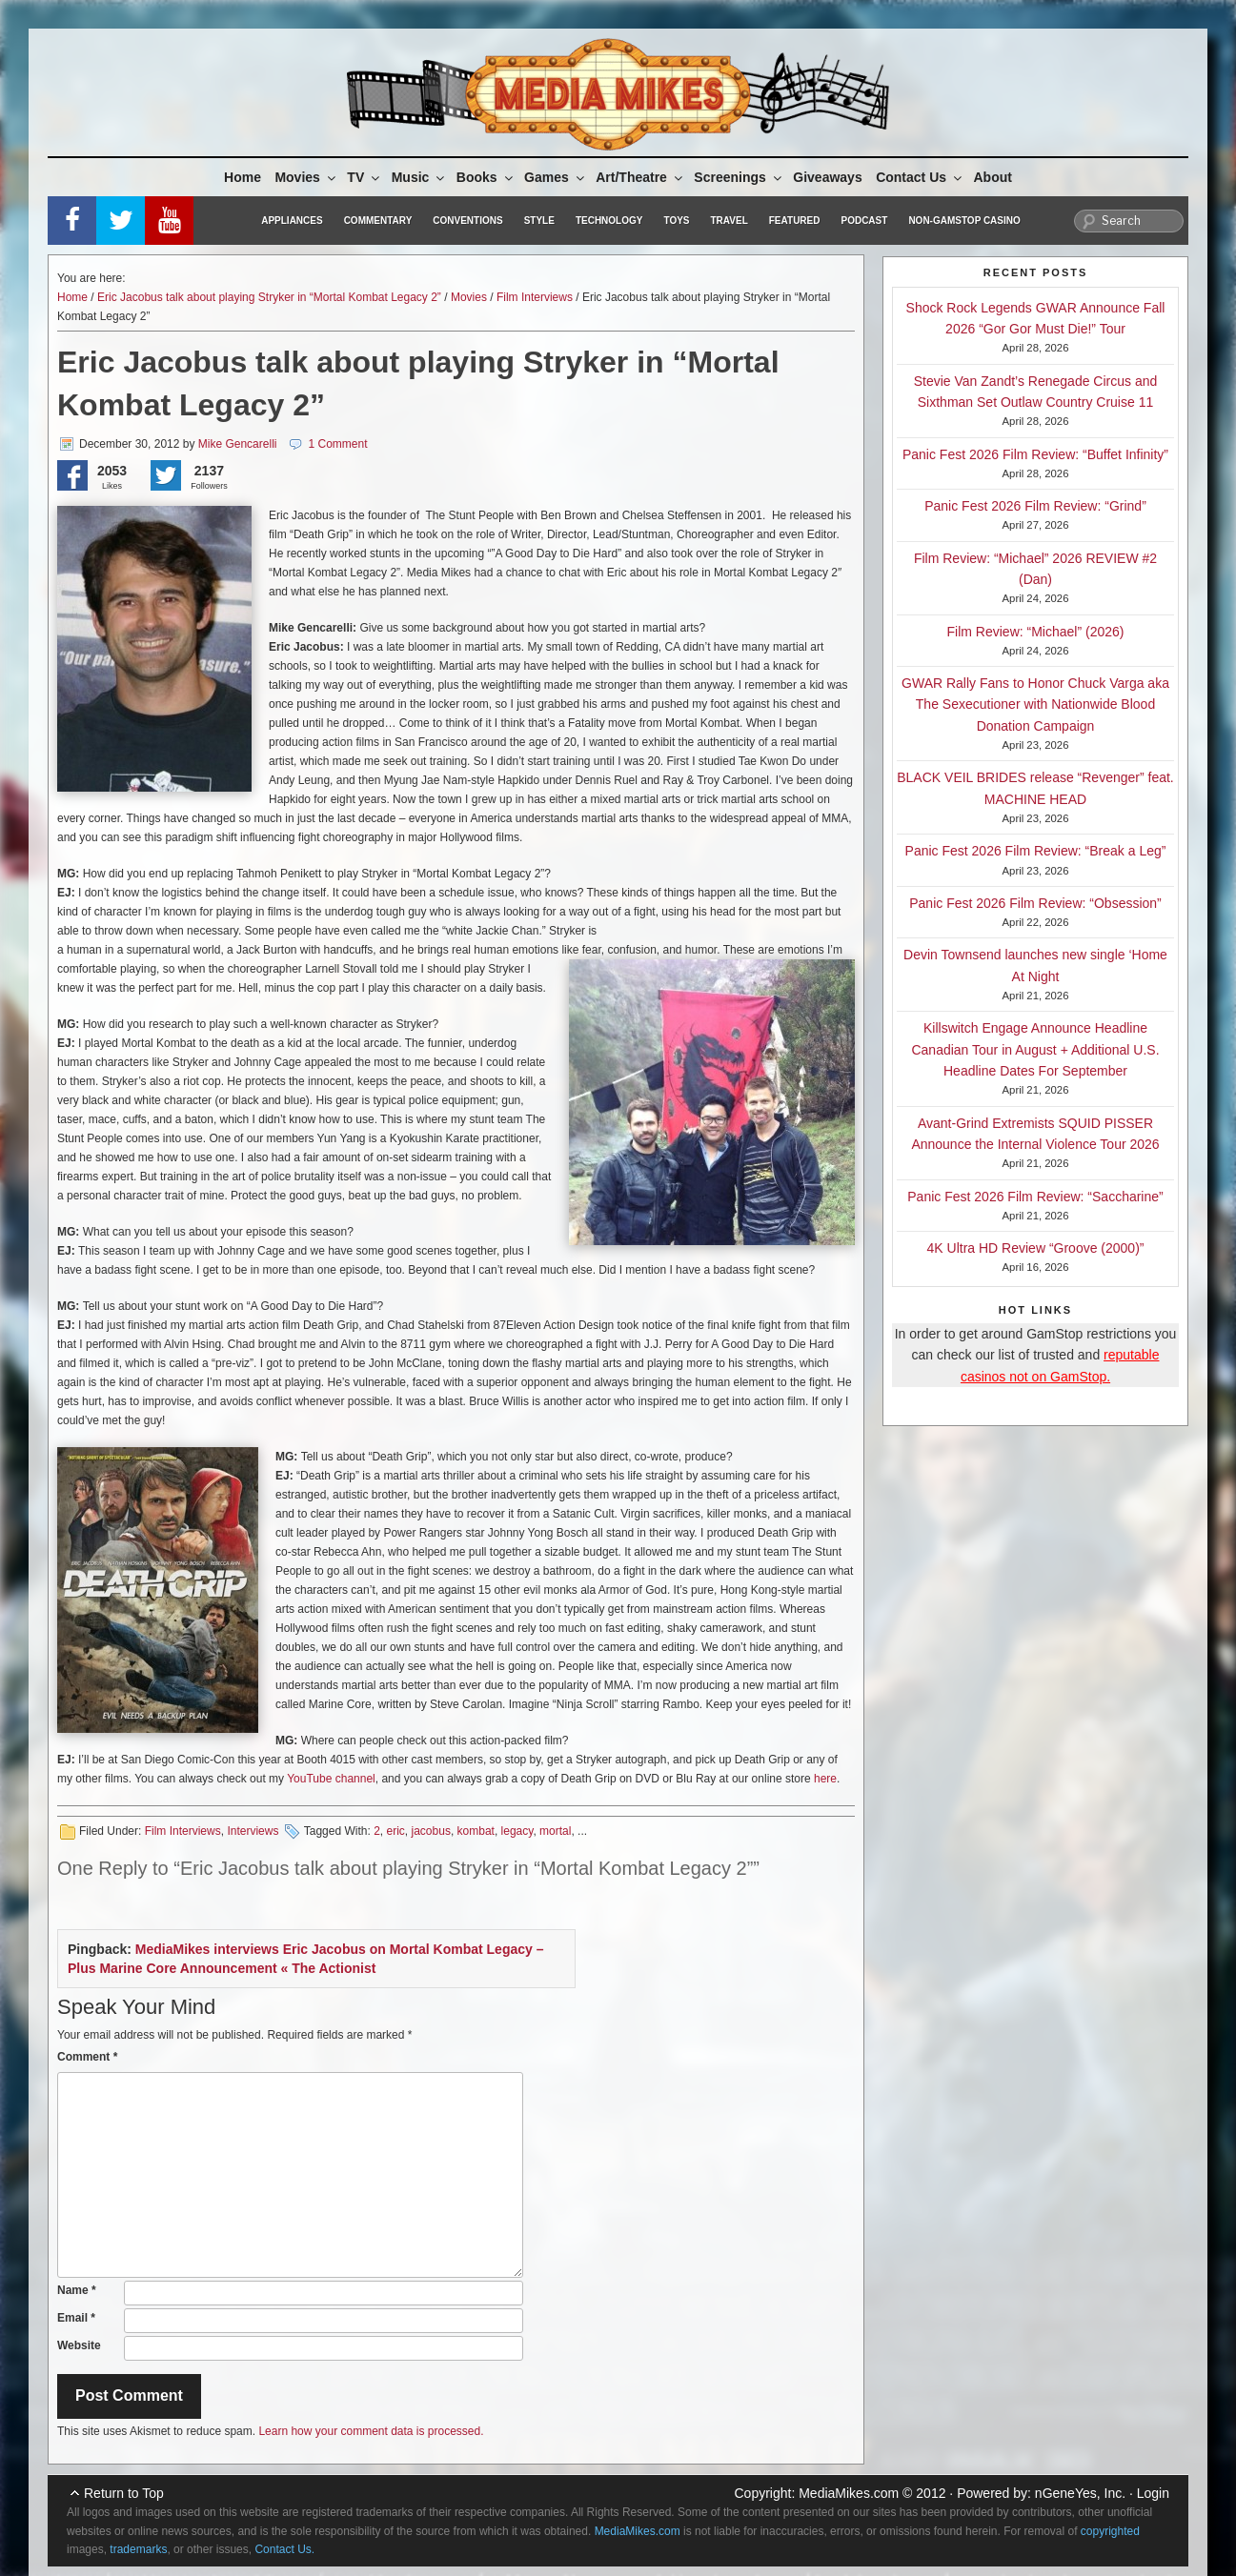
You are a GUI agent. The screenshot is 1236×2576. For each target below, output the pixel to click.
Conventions (467, 220)
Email (76, 2317)
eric (396, 1831)
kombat (476, 1831)
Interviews (252, 1831)
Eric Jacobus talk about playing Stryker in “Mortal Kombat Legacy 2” (269, 297)
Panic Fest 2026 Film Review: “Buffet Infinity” (1035, 454)
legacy (517, 1831)
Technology (609, 220)
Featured (795, 220)
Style (539, 220)
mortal (555, 1831)
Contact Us (920, 177)
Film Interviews (534, 297)
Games (555, 177)
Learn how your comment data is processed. (370, 2431)
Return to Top (124, 2493)
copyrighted (1110, 2531)
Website (79, 2345)
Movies (305, 177)
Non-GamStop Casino (964, 220)
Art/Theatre (640, 177)
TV (364, 177)
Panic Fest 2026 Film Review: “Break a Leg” (1035, 850)
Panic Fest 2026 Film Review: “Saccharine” (1035, 1196)
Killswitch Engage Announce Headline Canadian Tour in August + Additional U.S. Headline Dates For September (1035, 1049)
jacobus (431, 1831)
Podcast (864, 220)
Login (1153, 2493)
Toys (676, 220)
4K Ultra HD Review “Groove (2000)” (1036, 1248)
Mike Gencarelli (237, 444)
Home (242, 177)
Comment (87, 2056)
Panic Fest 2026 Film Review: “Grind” (1035, 505)
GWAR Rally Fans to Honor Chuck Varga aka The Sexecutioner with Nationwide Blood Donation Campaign (1035, 704)
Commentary (378, 220)
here (825, 1778)
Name (76, 2290)
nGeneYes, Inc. (1080, 2493)
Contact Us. (284, 2549)
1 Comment (337, 444)
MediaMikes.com (849, 2493)
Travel (729, 220)
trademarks (138, 2549)
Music (420, 177)
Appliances (291, 220)
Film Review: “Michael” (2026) (1036, 631)
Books (486, 177)
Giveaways (827, 177)
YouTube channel (331, 1778)
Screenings (738, 177)
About (993, 177)
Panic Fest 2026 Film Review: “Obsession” (1035, 903)
